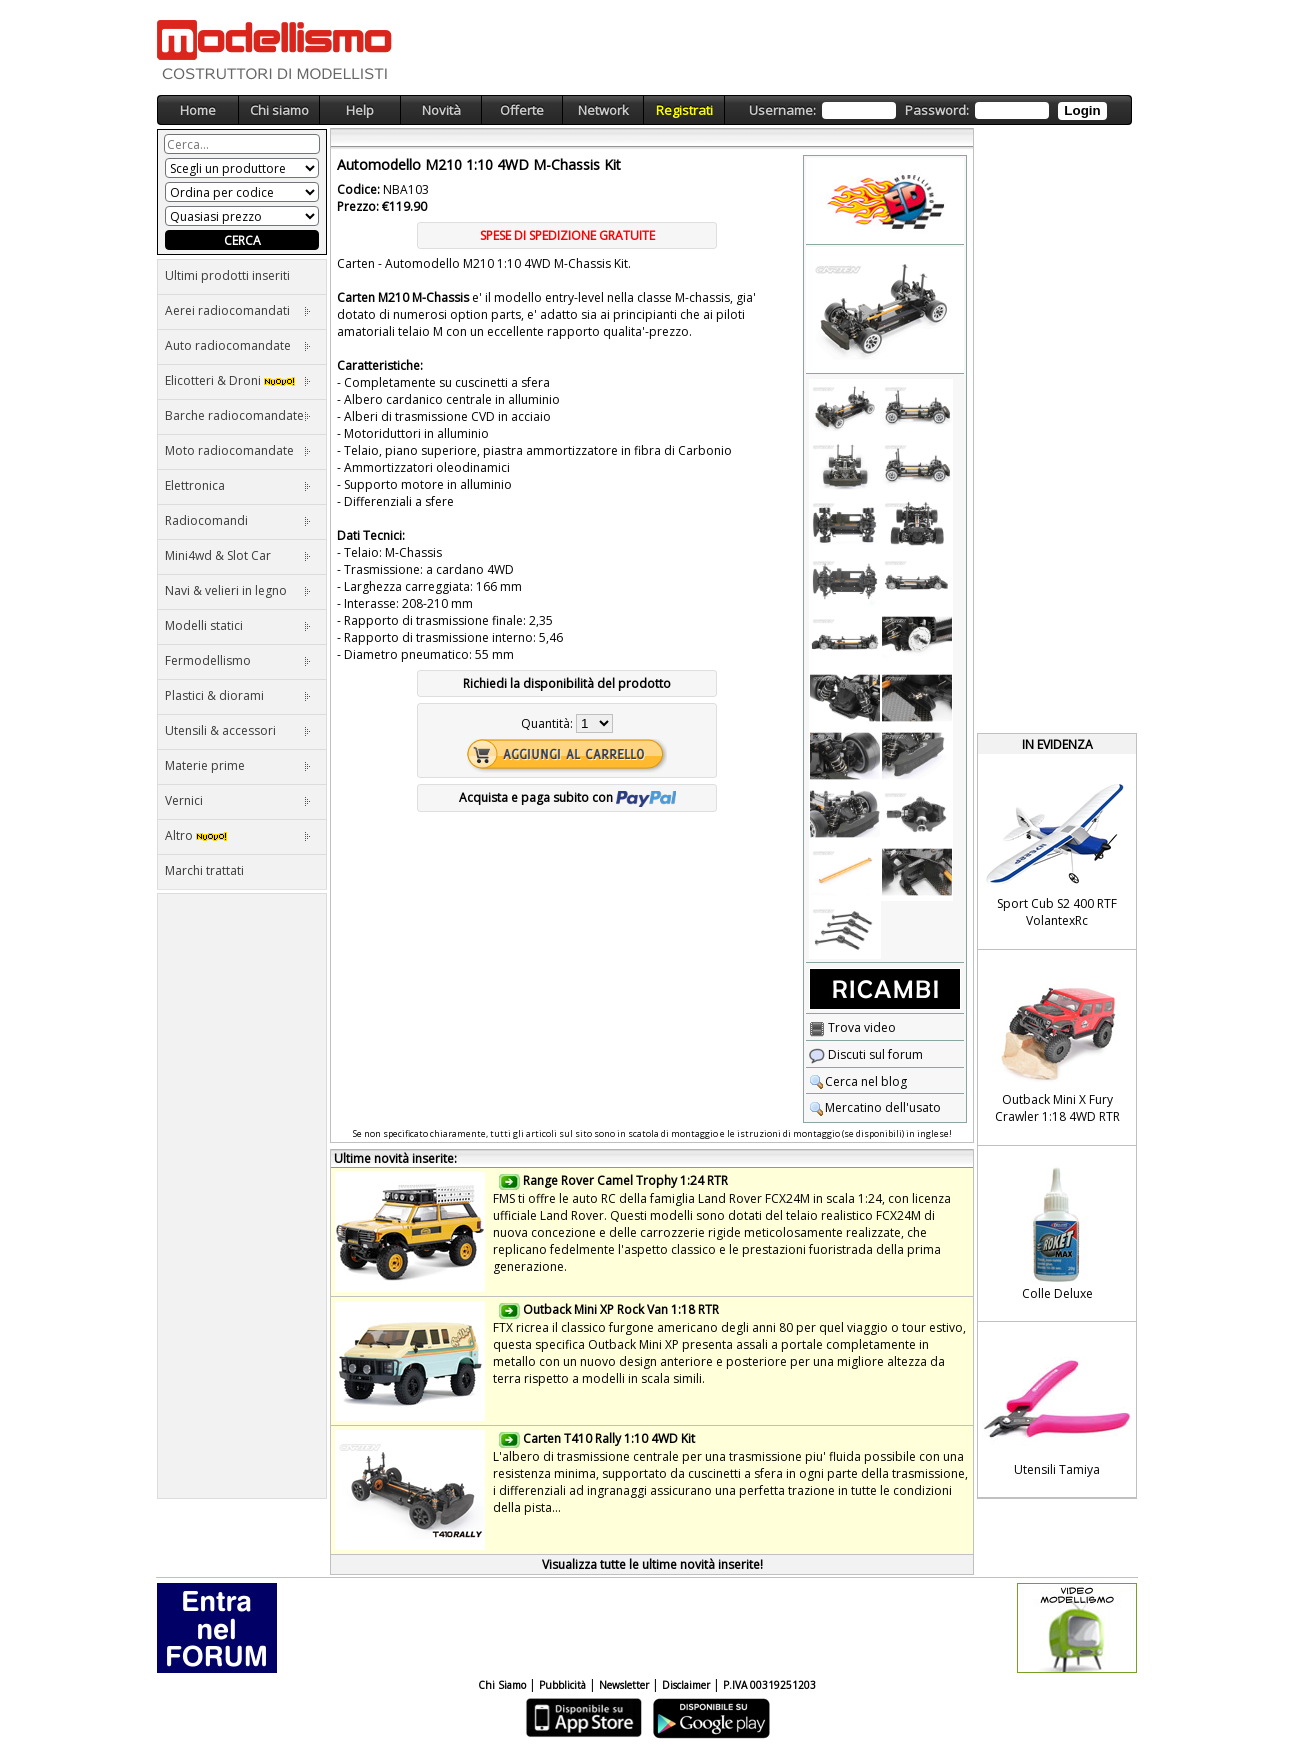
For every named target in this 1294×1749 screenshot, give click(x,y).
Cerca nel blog (858, 1081)
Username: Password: (927, 110)
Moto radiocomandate (238, 450)
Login (1082, 110)
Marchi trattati (204, 870)
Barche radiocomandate (238, 415)
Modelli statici (238, 625)
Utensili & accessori (238, 730)
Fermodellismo (238, 660)
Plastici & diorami (238, 695)
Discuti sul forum (866, 1054)
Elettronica (238, 485)
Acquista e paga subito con (567, 797)
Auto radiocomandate (238, 345)
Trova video (852, 1027)
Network (603, 110)
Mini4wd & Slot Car (238, 555)
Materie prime (238, 765)
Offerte (522, 110)
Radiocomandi (238, 520)
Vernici (238, 800)
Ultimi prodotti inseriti (227, 275)
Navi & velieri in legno (238, 590)
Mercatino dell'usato (875, 1107)
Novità (441, 110)
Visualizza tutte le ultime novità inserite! (652, 1564)
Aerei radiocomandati (238, 310)
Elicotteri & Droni (238, 380)
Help (360, 110)
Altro (238, 835)
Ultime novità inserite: (395, 1158)
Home (198, 110)
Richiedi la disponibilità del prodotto (567, 683)
